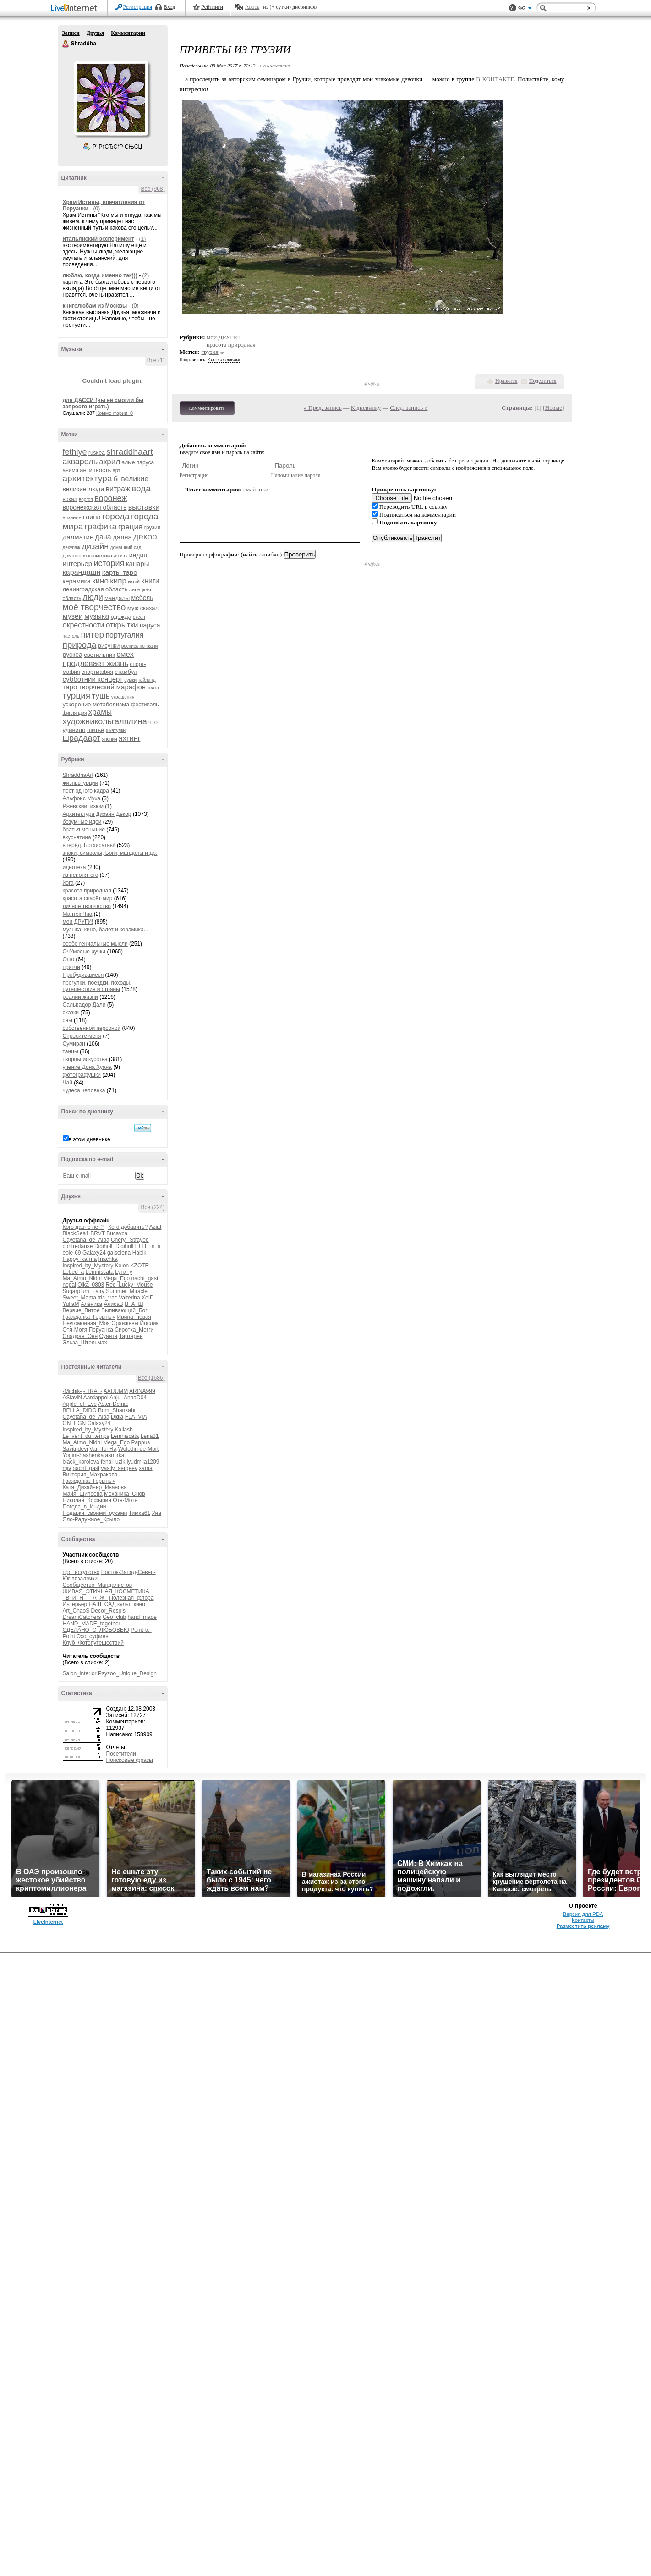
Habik (139, 1252)
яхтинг (129, 738)
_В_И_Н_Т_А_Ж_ (85, 1598)
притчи (71, 967)
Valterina (129, 1297)
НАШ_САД (101, 1604)
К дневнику (366, 407)
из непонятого (80, 875)
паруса (150, 625)
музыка (96, 616)
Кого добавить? (128, 1227)
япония (109, 739)
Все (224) (152, 1207)
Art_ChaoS (76, 1610)
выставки (143, 507)
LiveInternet (75, 8)
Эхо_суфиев (92, 1636)
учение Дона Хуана (87, 1067)
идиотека (74, 867)
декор (145, 536)
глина (92, 517)
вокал (70, 499)
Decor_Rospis (108, 1610)
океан (139, 617)
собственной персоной (92, 1028)
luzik (119, 1462)
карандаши (82, 572)
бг (117, 479)
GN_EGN (74, 1423)
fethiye (75, 452)
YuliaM (71, 1304)
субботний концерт (93, 679)
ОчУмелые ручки (84, 951)
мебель (142, 597)
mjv (67, 1468)
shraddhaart (129, 452)
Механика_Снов (124, 1494)
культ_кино (131, 1604)
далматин (78, 537)
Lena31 (150, 1436)
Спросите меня (82, 1036)
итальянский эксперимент (98, 239)
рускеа (72, 654)
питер (92, 634)
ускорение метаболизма (96, 704)
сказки (71, 1012)
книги (150, 581)
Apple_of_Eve (80, 1404)
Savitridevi (75, 1449)
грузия (152, 527)
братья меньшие (84, 829)
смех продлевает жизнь (98, 659)
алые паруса (138, 462)
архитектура (87, 478)
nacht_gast (145, 1278)
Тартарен (131, 1336)
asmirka (114, 1455)
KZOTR (140, 1265)
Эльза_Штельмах (85, 1342)
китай (134, 581)
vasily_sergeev (119, 1468)
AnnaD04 (135, 1397)
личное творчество (87, 906)
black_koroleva (81, 1462)
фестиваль (145, 704)
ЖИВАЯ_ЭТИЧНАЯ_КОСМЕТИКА (106, 1591)
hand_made (142, 1617)
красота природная (87, 890)
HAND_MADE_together (91, 1623)
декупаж (72, 547)
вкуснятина (77, 837)
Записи (71, 33)
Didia (117, 1417)
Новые (553, 407)
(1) (142, 239)
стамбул (126, 671)
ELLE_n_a (148, 1246)
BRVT (97, 1233)
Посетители (121, 1753)
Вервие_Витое (81, 1310)
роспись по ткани (139, 646)
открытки (122, 625)
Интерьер (75, 1604)
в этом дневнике (89, 1139)
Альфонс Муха (81, 798)
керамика (77, 581)
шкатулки (116, 730)
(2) (145, 275)
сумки (130, 680)
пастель (71, 635)
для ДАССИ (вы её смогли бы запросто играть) (103, 403)
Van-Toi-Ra (102, 1449)
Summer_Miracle (127, 1291)
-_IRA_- (92, 1391)
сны (67, 1020)
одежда (121, 616)
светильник (99, 654)
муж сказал (143, 608)
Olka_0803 (90, 1285)
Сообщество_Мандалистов (97, 1585)
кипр (118, 581)
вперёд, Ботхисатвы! (89, 845)
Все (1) (156, 360)
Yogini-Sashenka (83, 1455)
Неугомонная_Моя (86, 1323)
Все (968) (152, 189)
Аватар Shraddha (111, 98)
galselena (119, 1252)
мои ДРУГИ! (78, 922)
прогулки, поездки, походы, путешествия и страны (97, 986)
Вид (525, 9)
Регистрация (138, 7)
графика (101, 526)
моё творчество (94, 607)
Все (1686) (151, 1378)
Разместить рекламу (583, 1926)
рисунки (109, 645)
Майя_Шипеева (83, 1494)
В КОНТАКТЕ (495, 79)
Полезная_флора (131, 1598)
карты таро (119, 572)
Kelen (122, 1265)
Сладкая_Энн (80, 1336)
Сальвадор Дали (84, 1005)
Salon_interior (80, 1673)
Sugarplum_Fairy (83, 1291)
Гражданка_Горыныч (89, 1317)
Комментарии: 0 (114, 413)
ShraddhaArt (78, 775)
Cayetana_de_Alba (86, 1240)
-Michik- (72, 1391)
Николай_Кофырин (87, 1500)
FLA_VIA (136, 1417)
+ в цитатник (274, 65)
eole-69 (72, 1252)
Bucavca (116, 1233)
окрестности (83, 625)
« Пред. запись (323, 407)
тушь (100, 696)
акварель (80, 461)
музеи (73, 616)
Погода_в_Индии (84, 1506)
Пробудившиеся (83, 975)
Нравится (506, 381)
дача (103, 537)
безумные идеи (82, 822)
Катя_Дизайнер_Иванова (95, 1487)
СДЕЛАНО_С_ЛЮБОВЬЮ (96, 1630)
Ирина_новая (134, 1317)
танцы (70, 1051)
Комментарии (128, 33)
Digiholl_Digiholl (113, 1246)
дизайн (95, 546)
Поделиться (543, 381)
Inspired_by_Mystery (88, 1265)
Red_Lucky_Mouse (129, 1285)
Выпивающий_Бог (124, 1310)
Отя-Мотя (75, 1330)
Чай (67, 1082)
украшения (123, 696)
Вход (169, 7)
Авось (252, 7)
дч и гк (120, 555)
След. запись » (408, 407)
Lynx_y (123, 1272)
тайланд (146, 680)
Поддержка (512, 8)
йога (68, 883)
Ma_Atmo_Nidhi (82, 1278)
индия (138, 555)
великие (134, 479)
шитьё (95, 730)
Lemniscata (100, 1272)
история (108, 563)
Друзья (95, 33)
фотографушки (82, 1075)
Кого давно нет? (83, 1227)
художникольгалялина (105, 721)
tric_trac (107, 1297)
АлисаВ (113, 1304)
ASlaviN (72, 1397)
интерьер (78, 563)
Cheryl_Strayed (130, 1240)
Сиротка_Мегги (134, 1330)
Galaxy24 (94, 1252)
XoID (148, 1297)
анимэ (70, 470)
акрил (109, 461)
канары (137, 563)
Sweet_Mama (79, 1297)
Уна (156, 1513)
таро (70, 687)
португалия (124, 635)
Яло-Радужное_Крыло (91, 1519)
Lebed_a (73, 1272)
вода (141, 488)
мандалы (117, 597)
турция (77, 695)
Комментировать (207, 408)
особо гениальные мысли (95, 944)
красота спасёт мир (88, 898)
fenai (107, 1462)
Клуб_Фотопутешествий (93, 1643)
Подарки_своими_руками (95, 1513)
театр (153, 687)
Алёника (91, 1304)
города (115, 516)
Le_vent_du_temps (86, 1436)
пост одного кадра (86, 790)
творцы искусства (85, 1059)
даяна (122, 537)
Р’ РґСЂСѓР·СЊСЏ (117, 146)
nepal (69, 1285)
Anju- (115, 1397)
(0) (96, 208)
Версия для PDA (583, 1914)
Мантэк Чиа (78, 914)
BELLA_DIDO (80, 1410)
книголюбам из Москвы (95, 306)
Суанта (108, 1336)
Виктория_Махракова (90, 1474)
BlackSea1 (76, 1233)
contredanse (78, 1246)
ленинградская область (95, 589)
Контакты (583, 1920)
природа (80, 645)
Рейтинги (212, 7)
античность (95, 470)
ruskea (96, 453)
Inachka (108, 1259)
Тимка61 (139, 1513)
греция (130, 527)
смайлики (255, 489)
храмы (100, 712)
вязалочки (84, 1578)
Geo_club (114, 1617)
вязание (72, 517)
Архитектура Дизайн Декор (97, 814)
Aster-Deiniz (113, 1404)
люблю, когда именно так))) (100, 275)
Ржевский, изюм (83, 806)
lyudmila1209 (143, 1462)
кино (100, 581)
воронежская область (95, 507)
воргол (86, 499)
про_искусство (81, 1572)
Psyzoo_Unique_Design (127, 1673)
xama (145, 1468)
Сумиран (74, 1043)
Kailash (124, 1429)
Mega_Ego (116, 1278)
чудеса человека (84, 1090)
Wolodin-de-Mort (138, 1449)
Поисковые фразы (129, 1760)
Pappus (140, 1442)
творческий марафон (112, 687)
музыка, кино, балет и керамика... (105, 929)
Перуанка (101, 1330)
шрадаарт (82, 738)
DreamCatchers (82, 1617)
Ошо (69, 959)
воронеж (110, 498)
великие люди (83, 489)
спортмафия (97, 672)
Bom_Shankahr (117, 1410)
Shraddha (66, 44)
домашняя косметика (87, 555)
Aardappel (96, 1397)
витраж (117, 489)
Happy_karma (80, 1259)
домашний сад (126, 547)
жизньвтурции (80, 783)
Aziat (155, 1227)
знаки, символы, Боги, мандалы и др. (110, 853)
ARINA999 (142, 1391)
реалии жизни (80, 997)
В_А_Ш (134, 1304)
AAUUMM (116, 1391)
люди (93, 597)
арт (116, 470)
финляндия (75, 713)
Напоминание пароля (296, 475)
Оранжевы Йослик (135, 1323)
